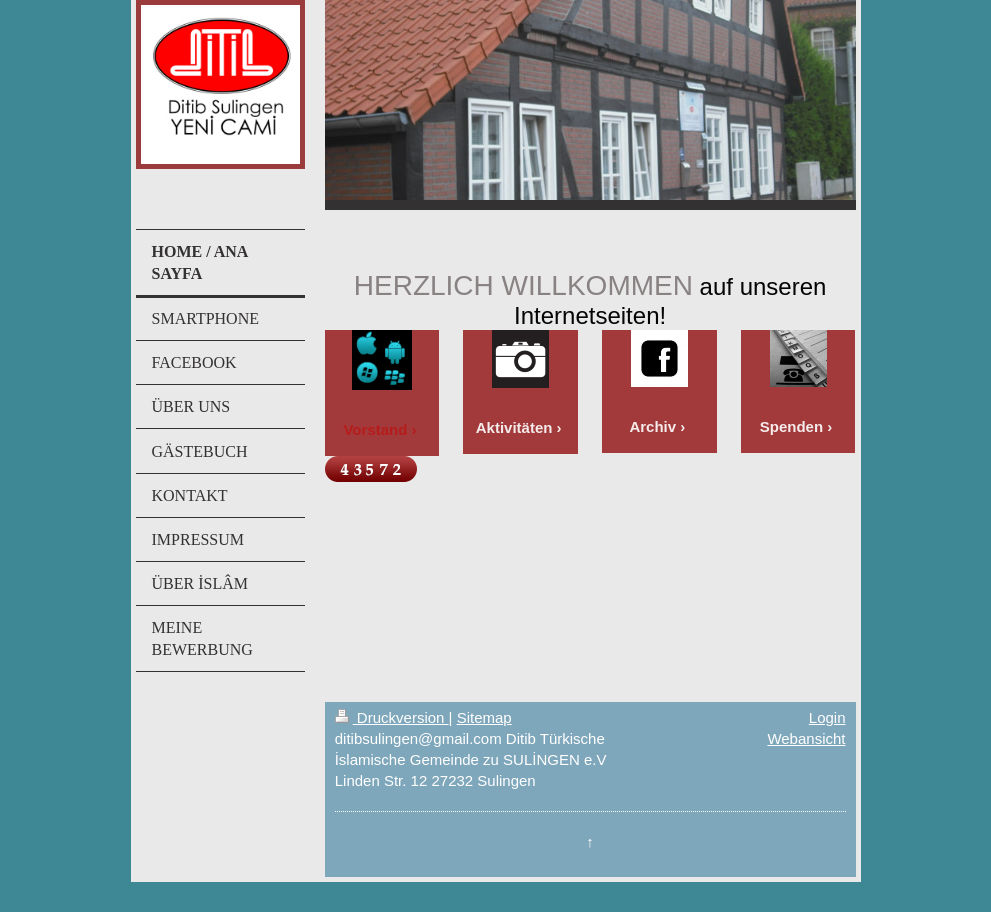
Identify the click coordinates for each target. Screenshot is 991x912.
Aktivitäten (514, 427)
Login (827, 717)
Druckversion (392, 717)
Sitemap (484, 717)
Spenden (791, 426)
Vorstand (375, 429)
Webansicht (806, 738)
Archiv (652, 426)
